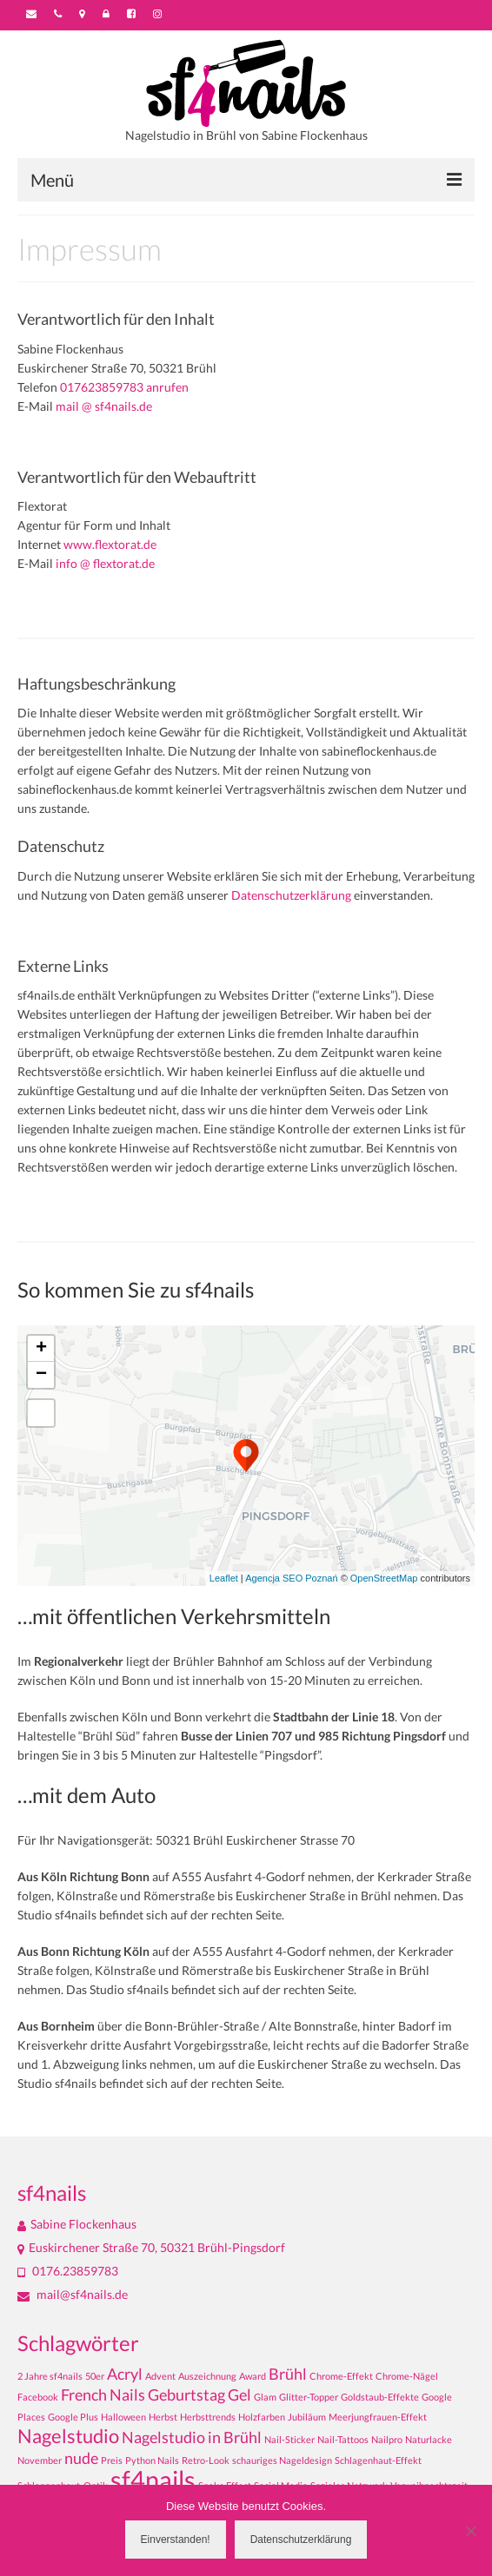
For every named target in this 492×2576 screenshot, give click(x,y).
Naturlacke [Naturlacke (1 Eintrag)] (428, 2439)
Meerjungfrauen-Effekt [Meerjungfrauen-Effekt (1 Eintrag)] (378, 2416)
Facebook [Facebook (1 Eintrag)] (37, 2396)
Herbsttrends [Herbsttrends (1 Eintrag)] (208, 2416)
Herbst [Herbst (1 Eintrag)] (163, 2416)
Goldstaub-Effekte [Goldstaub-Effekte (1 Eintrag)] (380, 2396)
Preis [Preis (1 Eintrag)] (112, 2460)
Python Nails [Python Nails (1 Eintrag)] (152, 2460)
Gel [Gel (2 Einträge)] (239, 2395)
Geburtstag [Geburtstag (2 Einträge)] (186, 2395)
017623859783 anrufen (124, 387)
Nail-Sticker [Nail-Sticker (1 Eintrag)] (289, 2439)
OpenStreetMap (384, 1578)
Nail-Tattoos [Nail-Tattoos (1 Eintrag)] (343, 2439)
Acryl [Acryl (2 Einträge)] (125, 2374)
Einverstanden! (175, 2539)
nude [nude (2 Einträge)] (81, 2458)
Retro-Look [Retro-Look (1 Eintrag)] (205, 2460)
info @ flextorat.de (105, 563)
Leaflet (223, 1578)
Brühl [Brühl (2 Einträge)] (288, 2374)
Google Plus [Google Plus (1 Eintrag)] (73, 2416)
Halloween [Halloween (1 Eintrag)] (123, 2416)
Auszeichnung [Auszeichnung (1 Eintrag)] (207, 2375)
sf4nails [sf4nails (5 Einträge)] (153, 2479)
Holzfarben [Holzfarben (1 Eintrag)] (261, 2416)
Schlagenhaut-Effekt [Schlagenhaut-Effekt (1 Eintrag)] (378, 2460)
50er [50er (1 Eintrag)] (94, 2375)
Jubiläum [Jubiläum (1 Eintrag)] (307, 2416)
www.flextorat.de (109, 544)
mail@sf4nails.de (72, 2294)
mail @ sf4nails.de (104, 406)
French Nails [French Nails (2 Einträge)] (103, 2395)
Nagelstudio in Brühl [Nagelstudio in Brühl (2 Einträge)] (192, 2437)
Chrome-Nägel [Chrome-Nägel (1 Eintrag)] (407, 2375)
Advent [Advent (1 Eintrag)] (160, 2375)
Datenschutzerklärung (291, 895)
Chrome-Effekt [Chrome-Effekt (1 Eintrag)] (341, 2375)
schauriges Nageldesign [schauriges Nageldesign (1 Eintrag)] (282, 2460)
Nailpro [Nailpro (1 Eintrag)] (386, 2439)
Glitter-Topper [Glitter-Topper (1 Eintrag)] (308, 2396)
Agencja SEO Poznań (291, 1578)
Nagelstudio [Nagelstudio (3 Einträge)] (68, 2435)
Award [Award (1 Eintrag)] (252, 2375)
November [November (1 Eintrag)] (39, 2460)
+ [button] (41, 1349)
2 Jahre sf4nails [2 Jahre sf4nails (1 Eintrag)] (50, 2375)
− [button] (41, 1375)
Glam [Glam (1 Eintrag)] (265, 2396)
